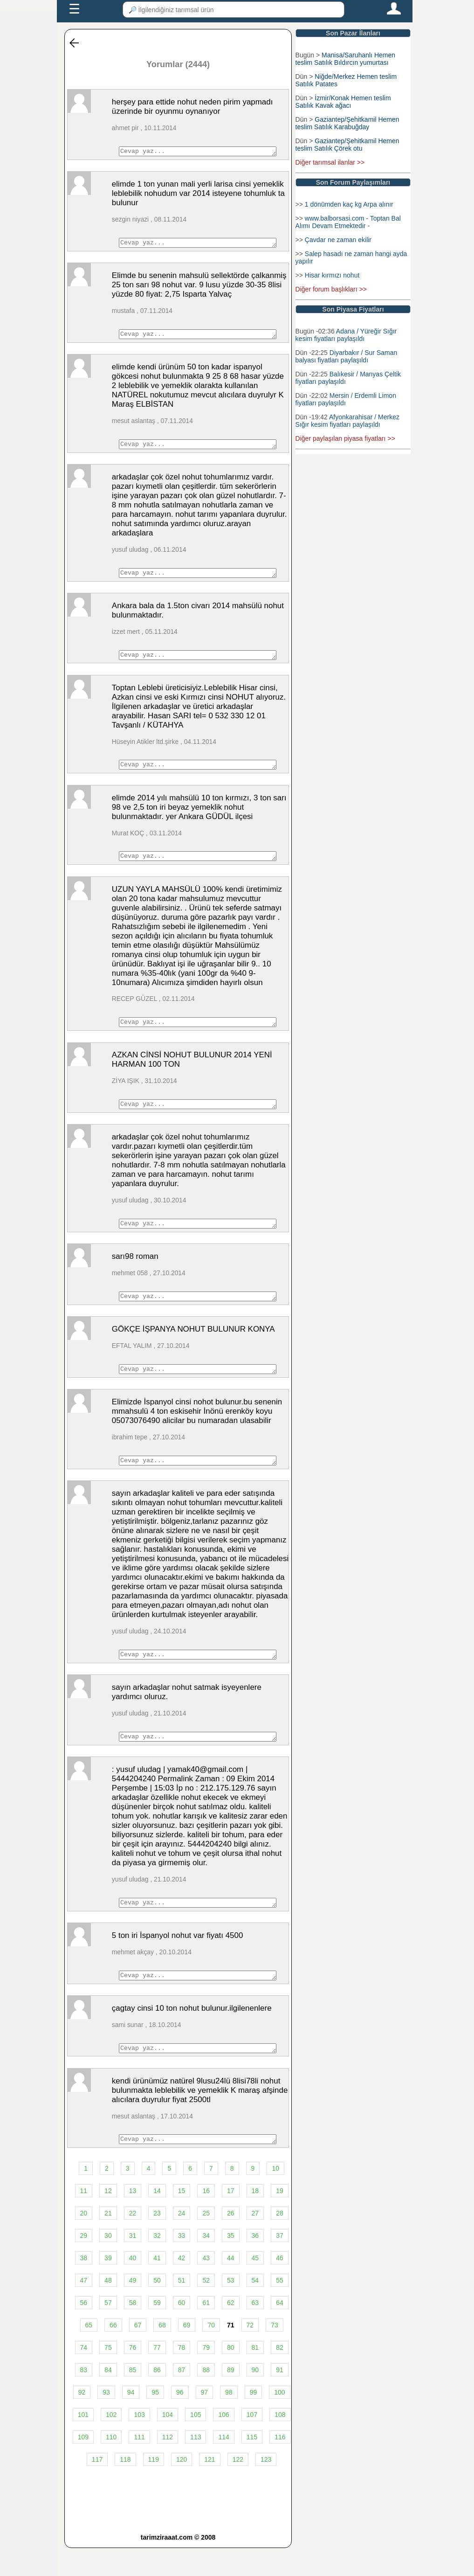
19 (279, 2218)
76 (133, 2375)
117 (97, 2487)
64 (279, 2330)
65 (89, 2353)
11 (84, 2218)
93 (106, 2420)
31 (133, 2263)
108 (280, 2442)
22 (133, 2241)
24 (181, 2241)
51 (181, 2308)
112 (167, 2465)
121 (209, 2487)
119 (153, 2487)
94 (131, 2420)
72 (250, 2353)
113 (195, 2465)
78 (181, 2375)
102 (111, 2442)
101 (83, 2442)
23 (157, 2241)
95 (155, 2420)
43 (206, 2286)
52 (206, 2308)
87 (181, 2398)
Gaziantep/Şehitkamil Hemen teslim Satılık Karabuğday (347, 123)
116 (280, 2465)
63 (255, 2330)
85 (133, 2398)
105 (195, 2442)
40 (133, 2286)
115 (252, 2465)
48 (108, 2308)
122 (238, 2487)
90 (255, 2398)
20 (84, 2241)
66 (113, 2353)
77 (157, 2375)
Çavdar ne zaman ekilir (338, 239)
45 (255, 2286)
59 (157, 2330)
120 (181, 2487)
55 (279, 2308)
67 (138, 2353)
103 (139, 2442)
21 (108, 2241)
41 (157, 2286)
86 (157, 2398)
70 (211, 2353)
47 (84, 2308)
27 (255, 2241)
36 (255, 2263)
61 (206, 2330)
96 (180, 2420)
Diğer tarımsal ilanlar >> (330, 162)
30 (108, 2263)
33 (181, 2263)
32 (157, 2263)
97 (204, 2420)
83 (84, 2398)
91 (279, 2398)
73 (274, 2353)
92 (82, 2420)
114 (223, 2465)
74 (84, 2375)
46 (279, 2286)
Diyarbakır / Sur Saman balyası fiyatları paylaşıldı (346, 356)
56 (84, 2330)
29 (84, 2263)
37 (279, 2263)
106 (223, 2442)
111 (139, 2465)
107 (252, 2442)
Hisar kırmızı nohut (332, 275)
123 (266, 2487)
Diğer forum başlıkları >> (331, 289)
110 (111, 2465)
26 (230, 2241)
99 (253, 2420)
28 (279, 2241)
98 (229, 2420)
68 (162, 2353)
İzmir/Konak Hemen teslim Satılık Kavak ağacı (343, 101)
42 (181, 2286)
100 (279, 2420)
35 (230, 2263)
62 (230, 2330)
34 (206, 2263)
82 (279, 2375)
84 (108, 2398)
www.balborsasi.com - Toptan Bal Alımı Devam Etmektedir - (348, 222)
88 (206, 2398)
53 (230, 2308)
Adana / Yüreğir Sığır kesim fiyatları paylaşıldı (346, 334)
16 (206, 2218)
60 (181, 2330)
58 (133, 2330)
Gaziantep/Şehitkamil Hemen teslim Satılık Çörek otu (347, 144)
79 (206, 2375)
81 (255, 2375)
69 (187, 2353)
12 (108, 2218)
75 (108, 2375)
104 (167, 2442)
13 (133, 2218)
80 (230, 2375)
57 (108, 2330)
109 (83, 2465)
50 (157, 2308)
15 (181, 2218)
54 (255, 2308)
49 (133, 2308)
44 (230, 2286)
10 (275, 2196)
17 (230, 2218)
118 (125, 2487)
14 (157, 2218)
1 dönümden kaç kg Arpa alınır (349, 204)
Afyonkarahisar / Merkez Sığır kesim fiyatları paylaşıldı (347, 420)
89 (230, 2398)
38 (84, 2286)
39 (108, 2286)
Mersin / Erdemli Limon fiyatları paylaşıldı (345, 399)
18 (255, 2218)
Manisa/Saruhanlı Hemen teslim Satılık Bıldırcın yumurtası (345, 58)
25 (206, 2241)
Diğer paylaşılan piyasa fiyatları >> (345, 438)
